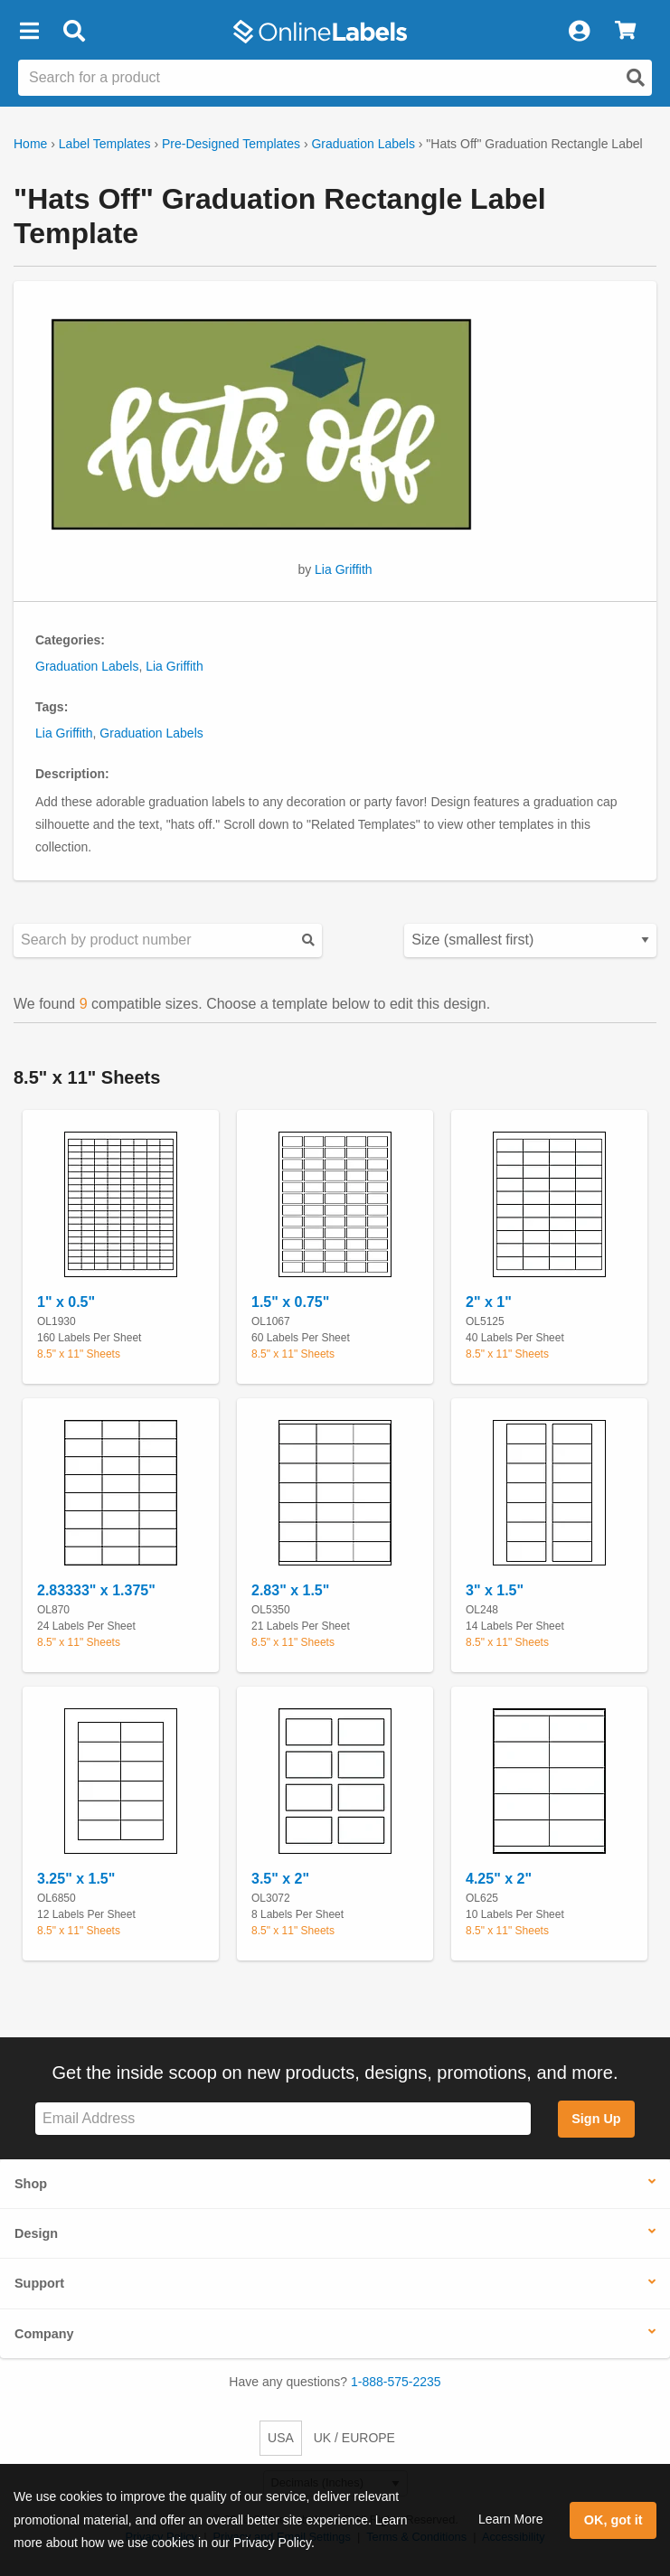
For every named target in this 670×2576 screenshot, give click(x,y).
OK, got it (613, 2520)
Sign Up (595, 2118)
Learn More (510, 2519)
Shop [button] (30, 2183)
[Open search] (635, 77)
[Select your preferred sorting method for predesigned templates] (530, 940)
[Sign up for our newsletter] (283, 2119)
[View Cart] (625, 31)
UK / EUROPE (354, 2437)
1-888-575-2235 (396, 2381)
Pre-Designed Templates (231, 143)
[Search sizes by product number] (168, 940)
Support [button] (39, 2283)
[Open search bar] (74, 31)
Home (30, 143)
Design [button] (36, 2233)
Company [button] (44, 2334)
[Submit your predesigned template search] (308, 940)
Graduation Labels (362, 143)
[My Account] (578, 31)
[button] (29, 31)
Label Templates (105, 143)
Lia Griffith (344, 569)
